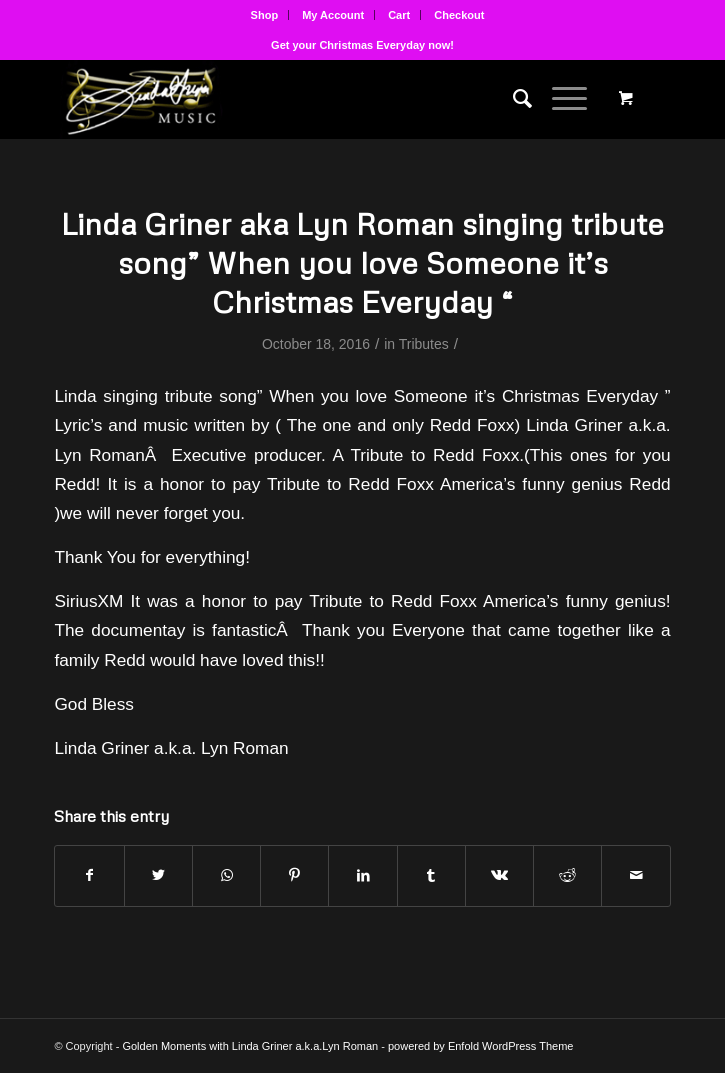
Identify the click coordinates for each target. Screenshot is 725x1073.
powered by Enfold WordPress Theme (480, 1046)
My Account (333, 15)
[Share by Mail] (635, 875)
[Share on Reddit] (567, 875)
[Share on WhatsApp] (226, 875)
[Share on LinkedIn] (362, 875)
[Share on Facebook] (89, 875)
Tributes (424, 344)
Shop (265, 15)
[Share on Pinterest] (294, 875)
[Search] (512, 99)
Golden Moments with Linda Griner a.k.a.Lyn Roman (250, 1046)
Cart (399, 15)
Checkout (459, 15)
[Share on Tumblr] (431, 875)
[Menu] (559, 99)
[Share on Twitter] (158, 875)
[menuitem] (265, 15)
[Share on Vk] (499, 875)
